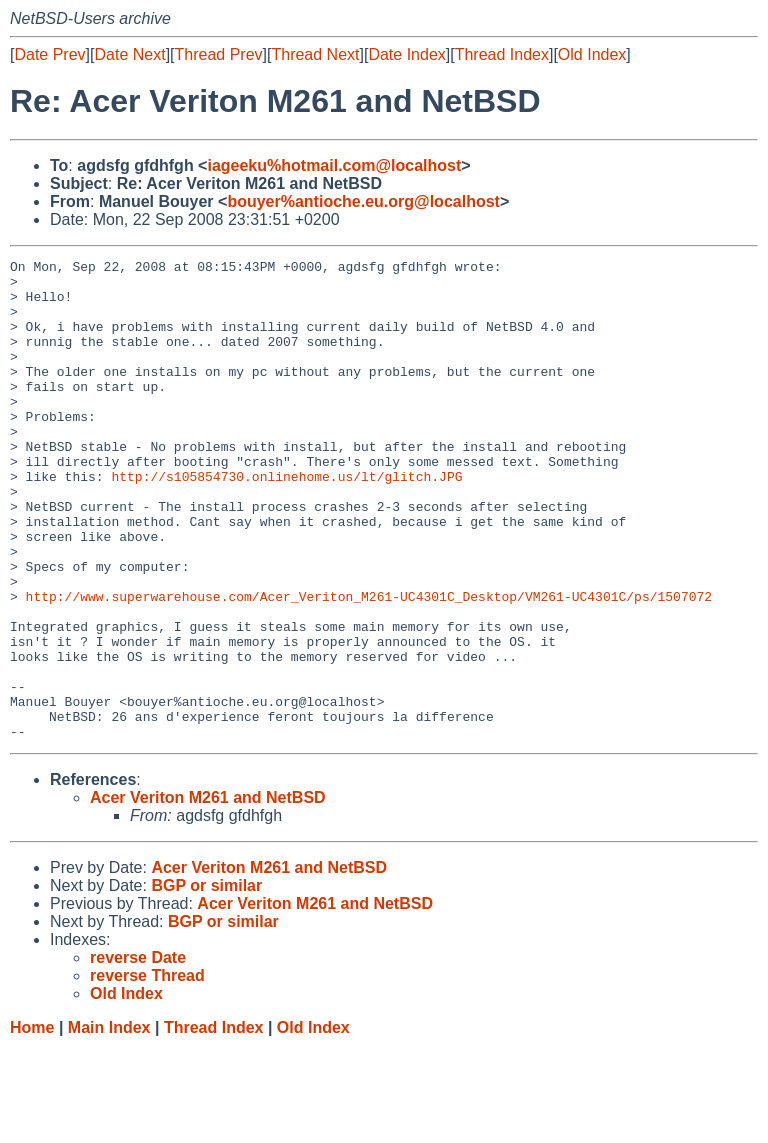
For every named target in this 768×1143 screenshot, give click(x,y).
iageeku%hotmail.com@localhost (334, 165)
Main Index (109, 1123)
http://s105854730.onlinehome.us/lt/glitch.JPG (286, 521)
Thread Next (315, 54)
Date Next (129, 54)
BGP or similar (206, 981)
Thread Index (502, 54)
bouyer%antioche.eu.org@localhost (363, 201)
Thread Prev (219, 54)
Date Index (406, 54)
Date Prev (49, 54)
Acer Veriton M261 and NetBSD (208, 893)
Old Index (592, 54)
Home (32, 1123)
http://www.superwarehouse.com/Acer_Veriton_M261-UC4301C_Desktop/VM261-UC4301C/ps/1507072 (369, 665)
